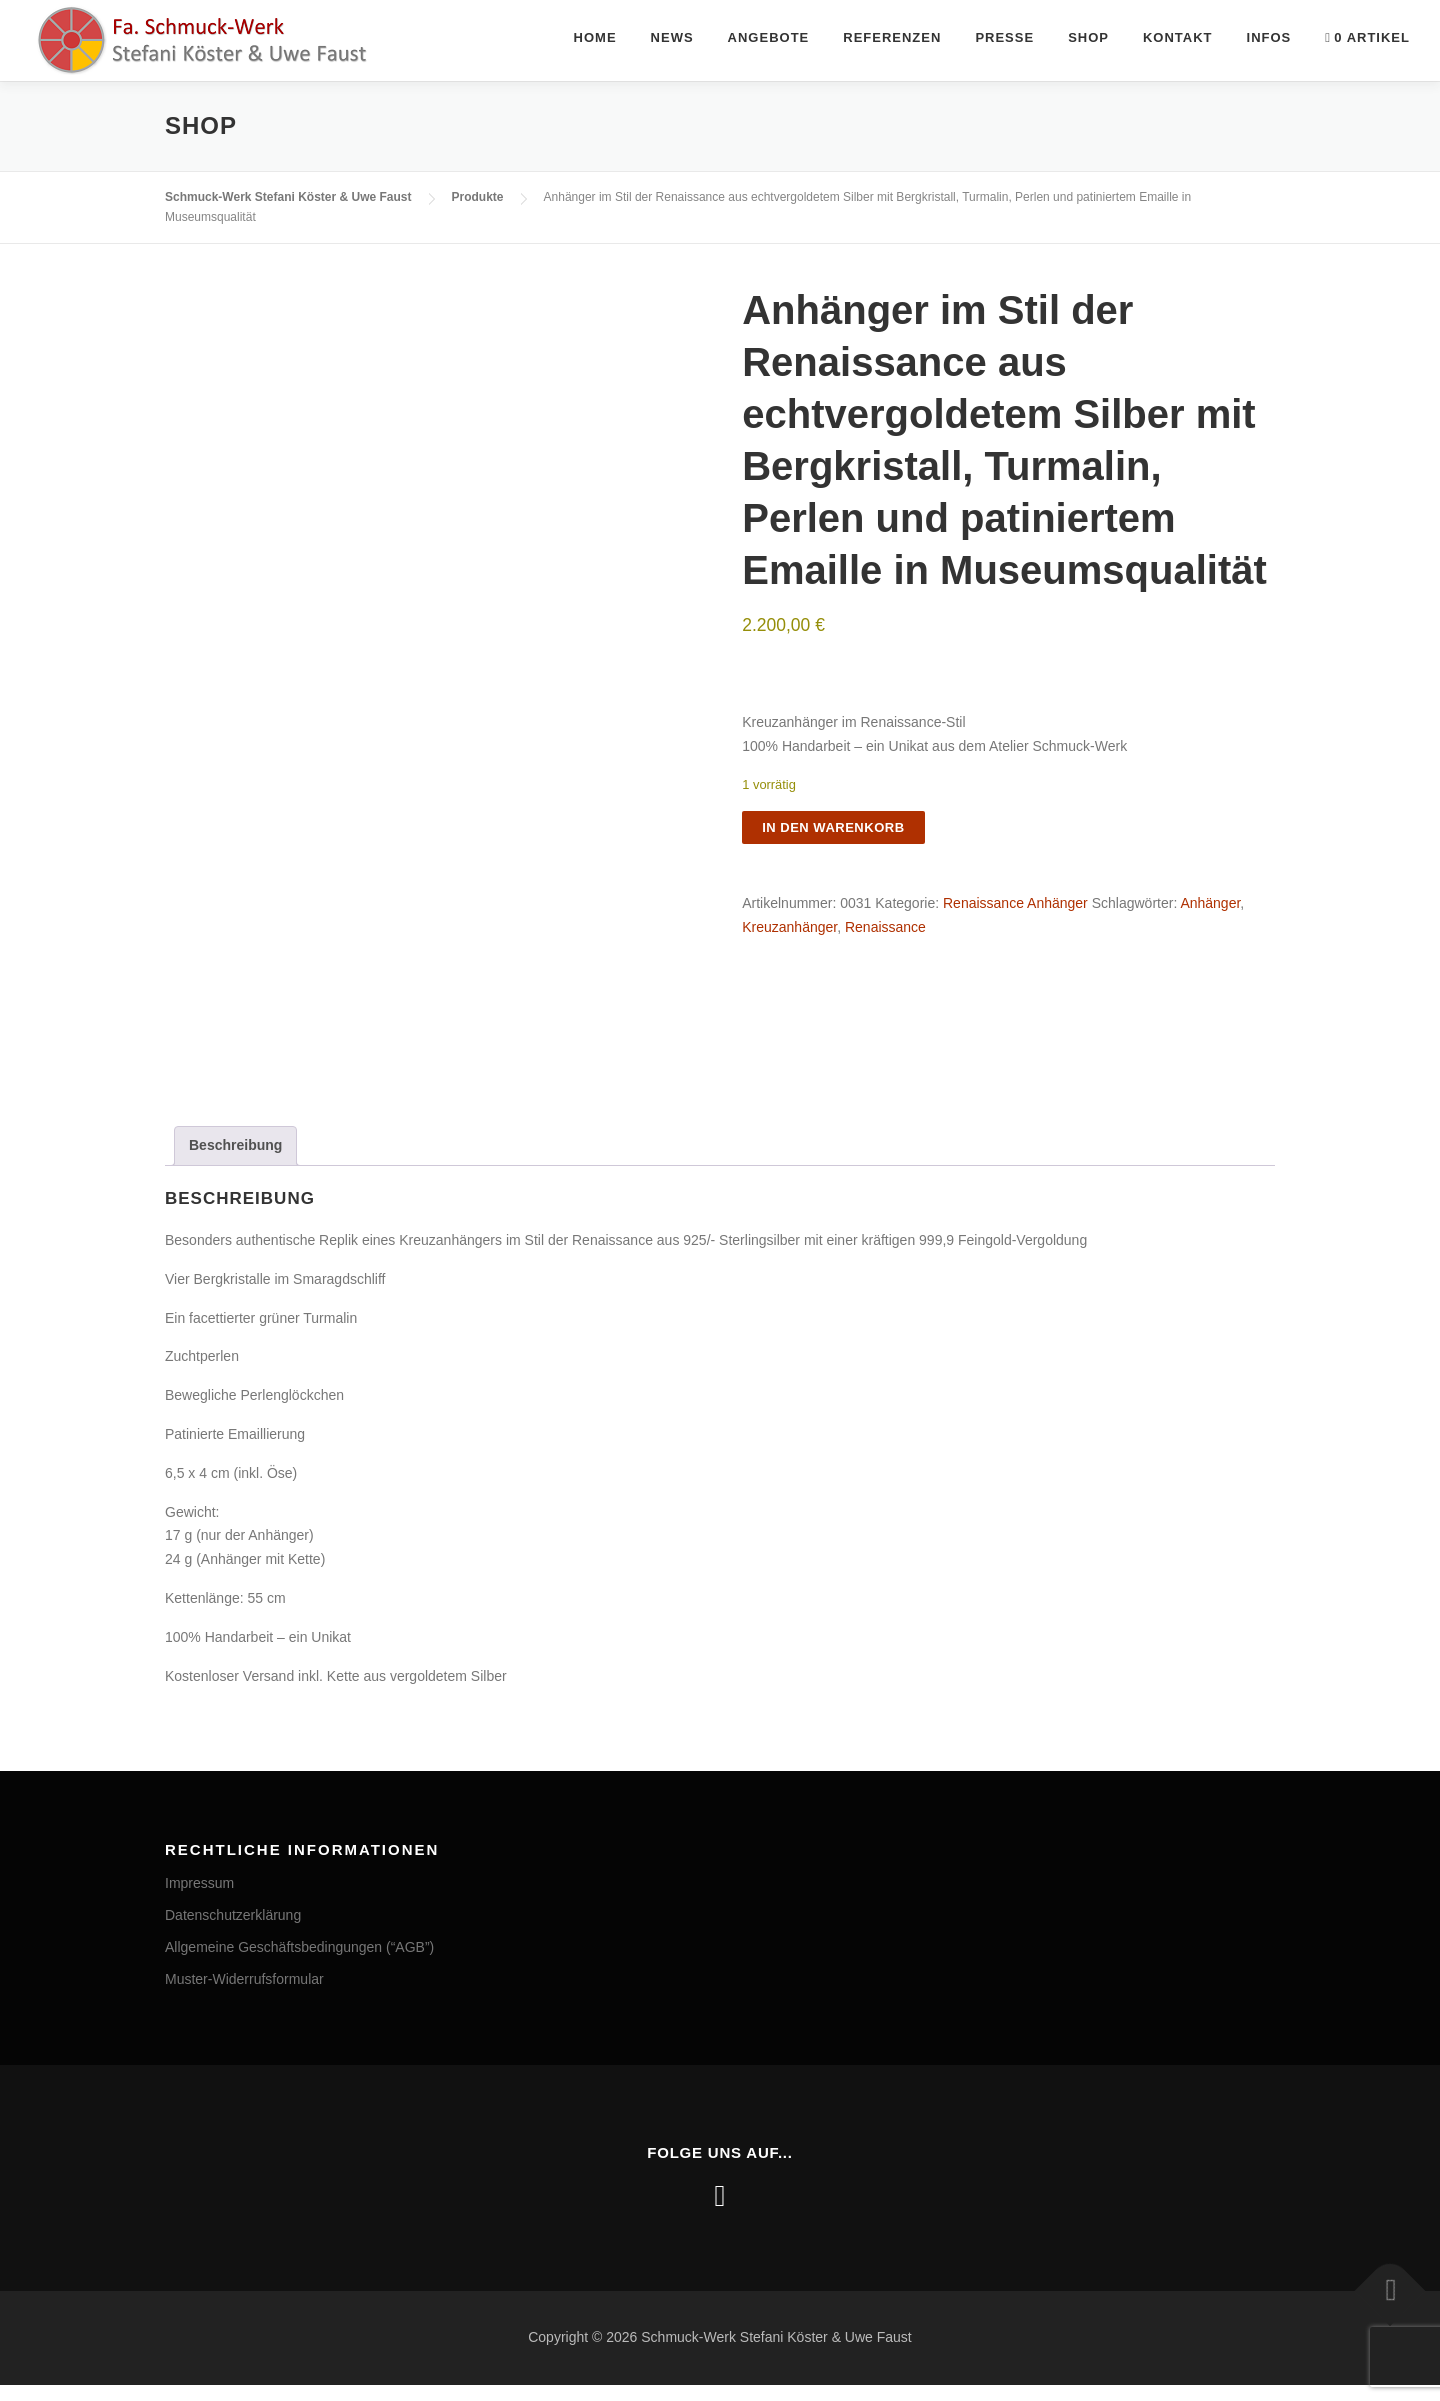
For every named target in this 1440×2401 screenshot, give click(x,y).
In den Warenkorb (833, 827)
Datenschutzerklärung (233, 1931)
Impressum (199, 1900)
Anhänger (1210, 903)
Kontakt (1178, 37)
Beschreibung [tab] (235, 1161)
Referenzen (892, 37)
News (672, 37)
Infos (1269, 37)
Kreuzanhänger (789, 927)
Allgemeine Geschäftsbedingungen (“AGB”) (299, 1963)
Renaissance (885, 927)
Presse (1004, 37)
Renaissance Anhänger (1015, 903)
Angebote (769, 37)
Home (595, 37)
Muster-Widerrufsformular (244, 1995)
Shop (1088, 37)
